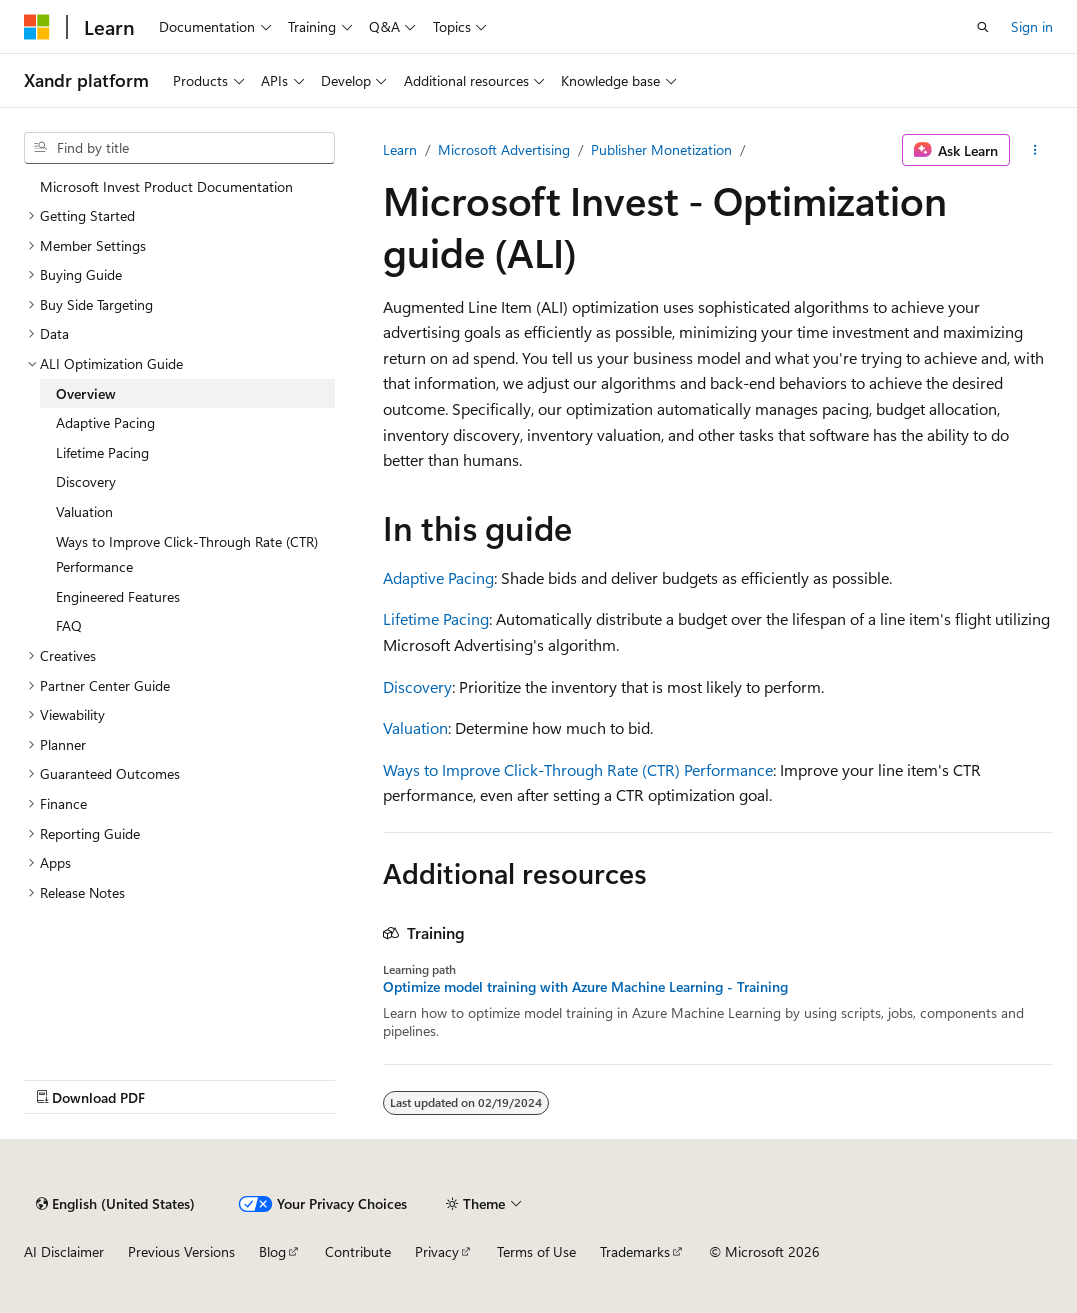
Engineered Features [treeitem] (118, 596)
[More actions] (1035, 150)
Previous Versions (181, 1251)
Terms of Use (536, 1251)
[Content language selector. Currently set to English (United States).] (115, 1204)
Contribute (358, 1251)
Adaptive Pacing (438, 577)
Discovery (417, 686)
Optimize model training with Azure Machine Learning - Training (585, 987)
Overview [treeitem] (86, 393)
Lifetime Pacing (436, 618)
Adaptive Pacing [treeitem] (105, 422)
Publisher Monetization (661, 149)
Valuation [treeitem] (84, 511)
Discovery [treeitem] (86, 481)
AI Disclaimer (64, 1251)
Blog (272, 1251)
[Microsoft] (37, 27)
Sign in (1032, 26)
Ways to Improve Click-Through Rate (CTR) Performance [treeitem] (187, 554)
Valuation (415, 727)
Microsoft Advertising (504, 149)
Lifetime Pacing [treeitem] (102, 452)
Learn (400, 149)
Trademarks (635, 1251)
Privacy (437, 1251)
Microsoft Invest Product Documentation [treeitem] (166, 186)
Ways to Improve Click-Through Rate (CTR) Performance (578, 769)
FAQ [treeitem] (69, 625)
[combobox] (179, 148)
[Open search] (983, 27)
